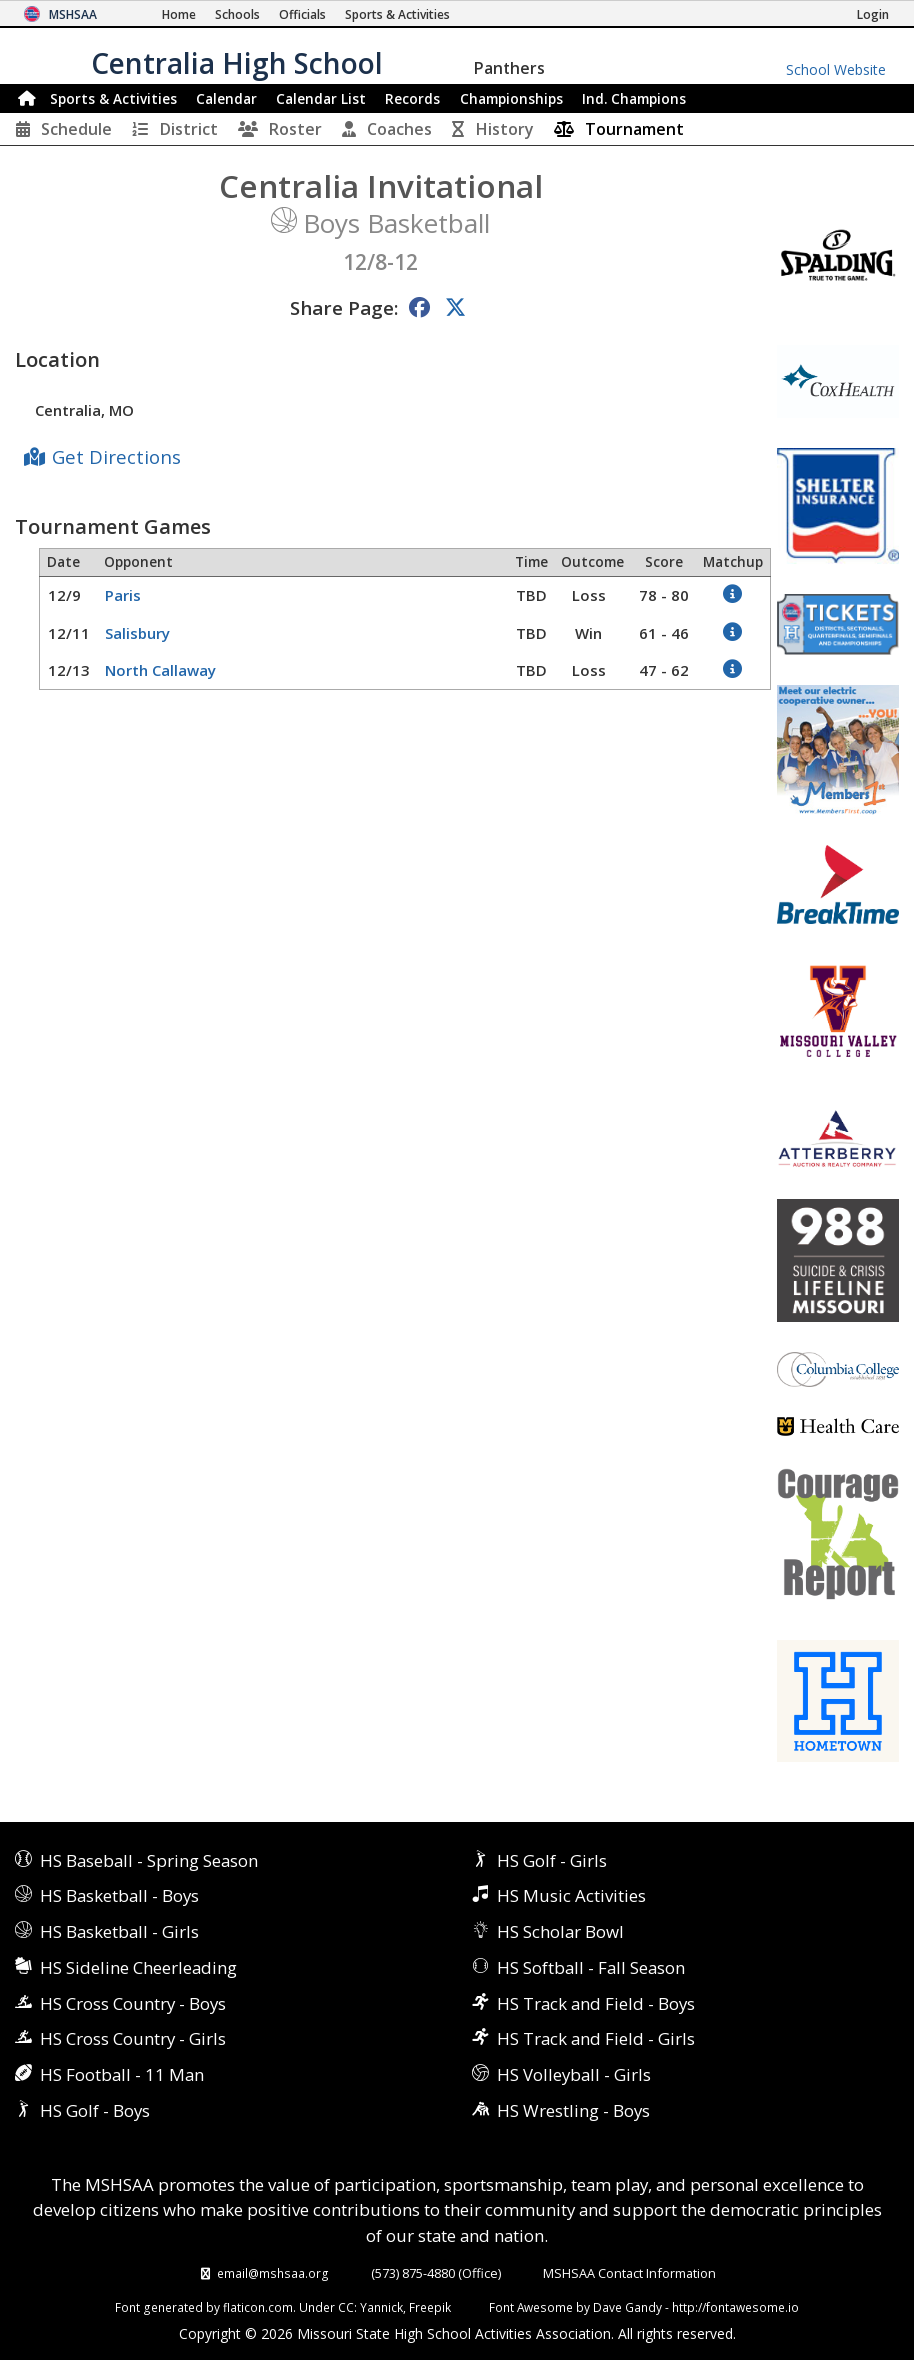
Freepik (430, 2307)
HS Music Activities (571, 1895)
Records (412, 98)
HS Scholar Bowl (560, 1931)
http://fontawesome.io (735, 2307)
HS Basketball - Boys (119, 1895)
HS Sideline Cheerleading (138, 1967)
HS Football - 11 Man (122, 2074)
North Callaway (160, 670)
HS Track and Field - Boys (596, 2003)
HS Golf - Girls (552, 1860)
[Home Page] (179, 14)
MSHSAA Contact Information (629, 2273)
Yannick (381, 2307)
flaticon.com (258, 2307)
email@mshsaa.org (273, 2273)
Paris (123, 595)
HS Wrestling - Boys (573, 2110)
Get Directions (116, 456)
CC (346, 2307)
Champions (634, 98)
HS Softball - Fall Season (591, 1967)
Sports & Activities (113, 98)
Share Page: (344, 307)
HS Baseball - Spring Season (149, 1860)
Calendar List (321, 98)
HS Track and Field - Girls (596, 2038)
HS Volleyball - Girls (574, 2074)
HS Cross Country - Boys (133, 2003)
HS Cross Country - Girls (133, 2038)
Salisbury (137, 633)
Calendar (226, 98)
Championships (511, 98)
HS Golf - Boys (95, 2110)
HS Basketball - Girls (119, 1931)
